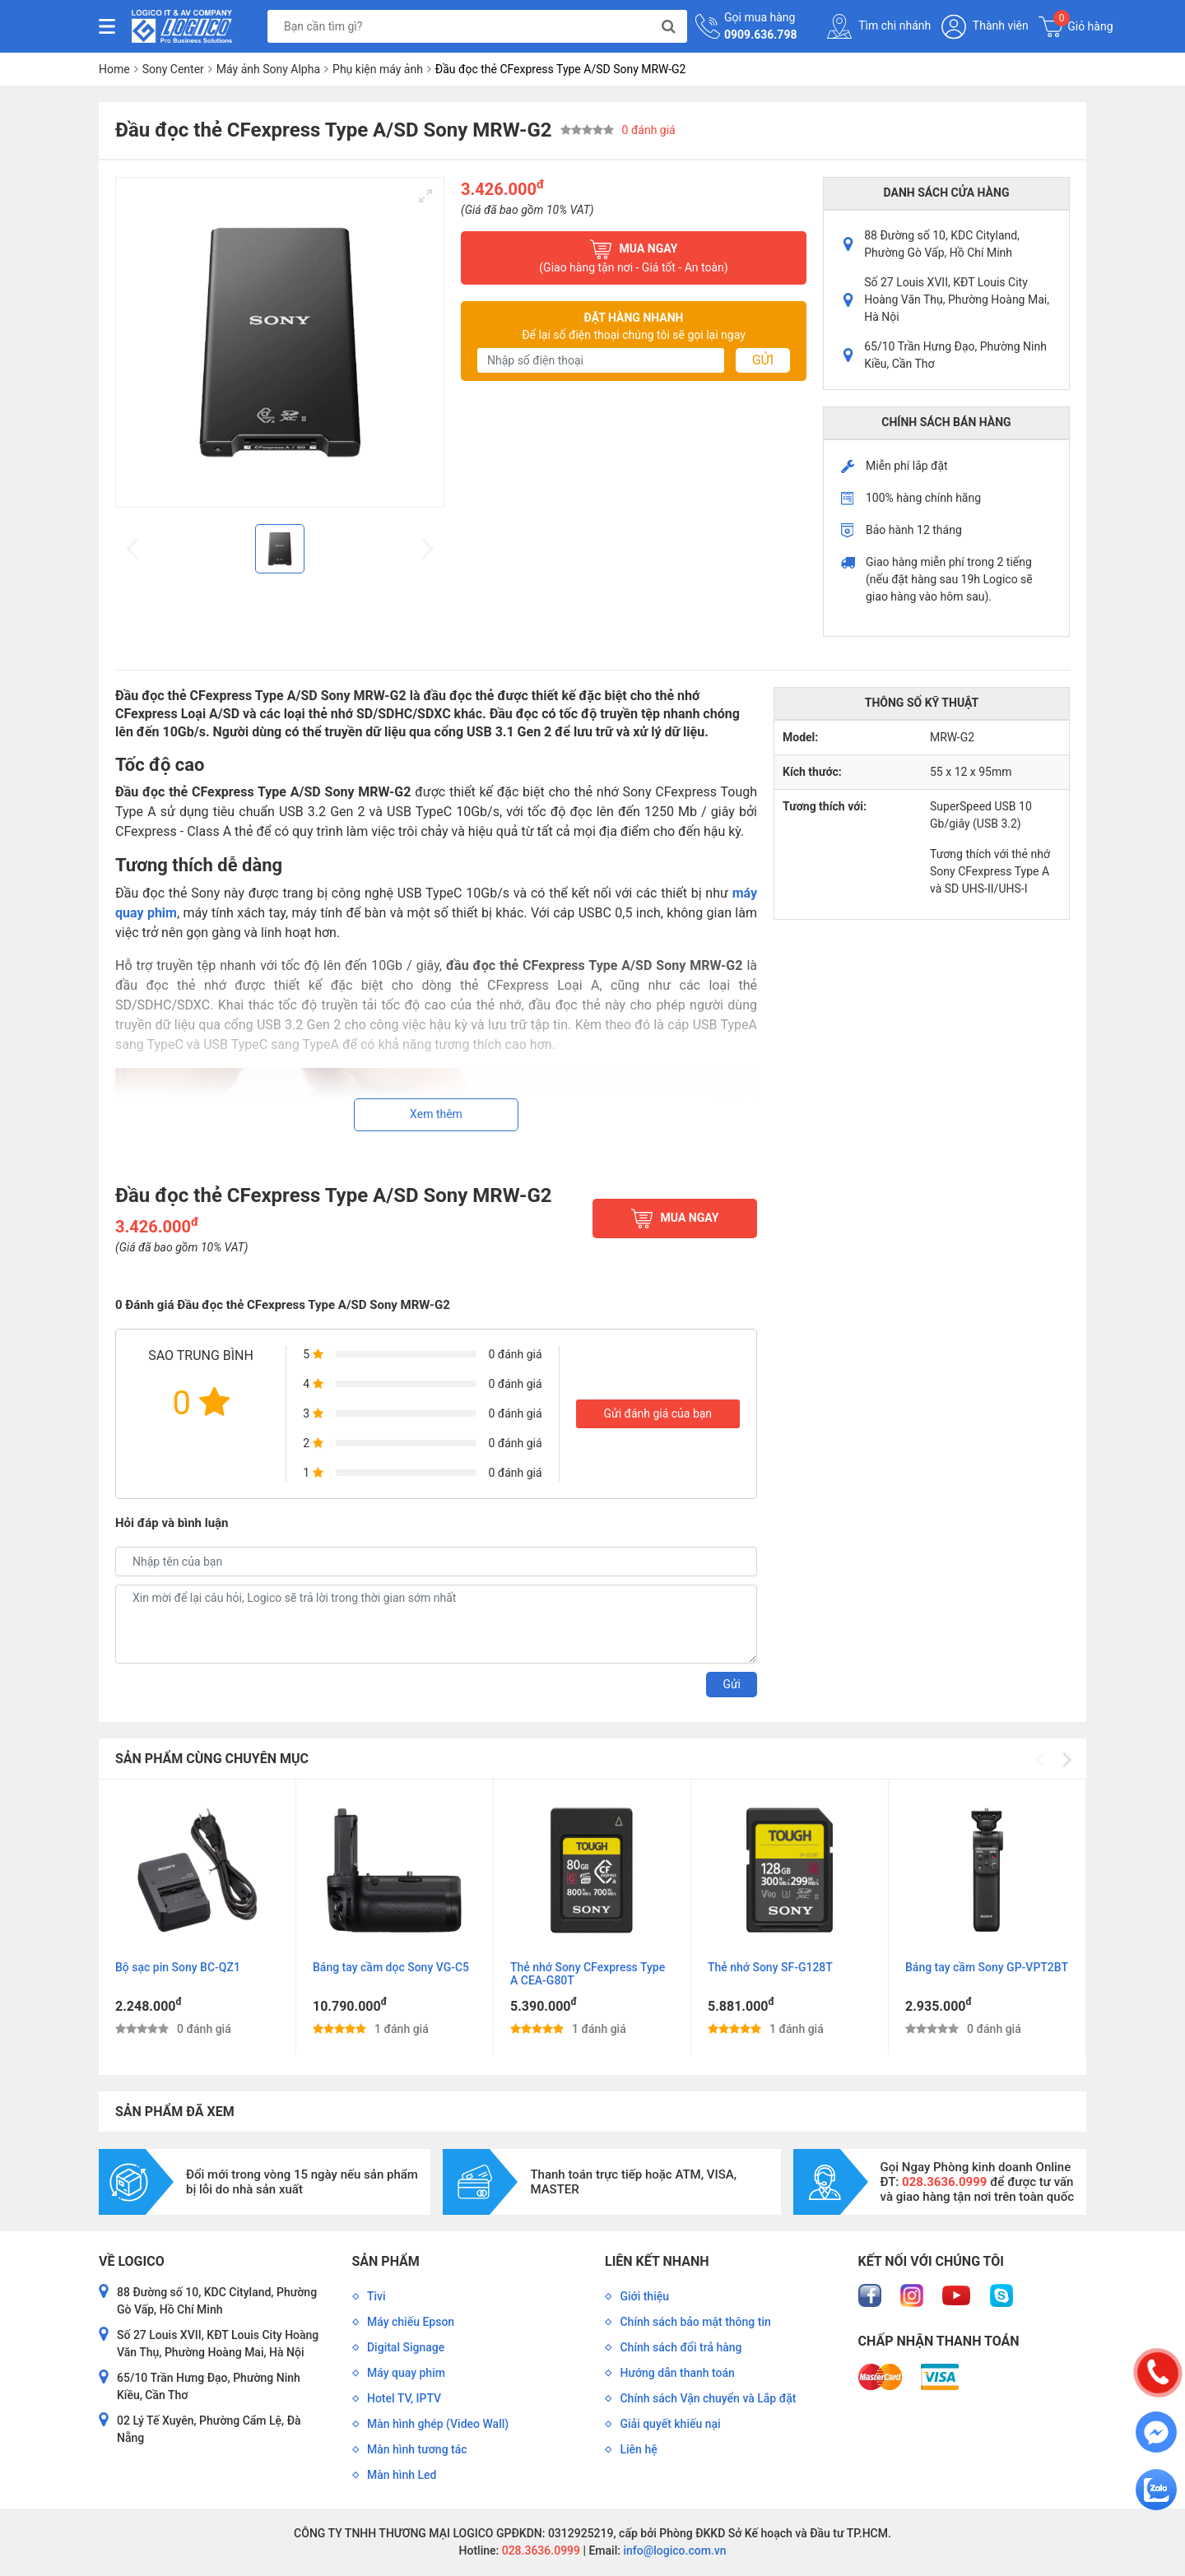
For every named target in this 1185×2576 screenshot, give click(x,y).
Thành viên (985, 26)
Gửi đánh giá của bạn (657, 1413)
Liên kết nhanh (657, 2261)
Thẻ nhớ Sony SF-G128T (770, 1967)
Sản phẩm (386, 2261)
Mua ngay (633, 257)
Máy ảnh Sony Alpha (268, 69)
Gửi (763, 360)
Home (114, 69)
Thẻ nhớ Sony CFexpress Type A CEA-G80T (587, 1974)
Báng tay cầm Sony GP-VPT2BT (986, 1967)
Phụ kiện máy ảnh (377, 69)
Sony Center (173, 69)
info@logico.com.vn (673, 2550)
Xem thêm (436, 1114)
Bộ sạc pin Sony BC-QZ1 (177, 1967)
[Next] (1065, 1760)
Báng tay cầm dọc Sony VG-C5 (391, 1967)
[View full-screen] (425, 196)
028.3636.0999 (539, 2550)
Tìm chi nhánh (879, 26)
